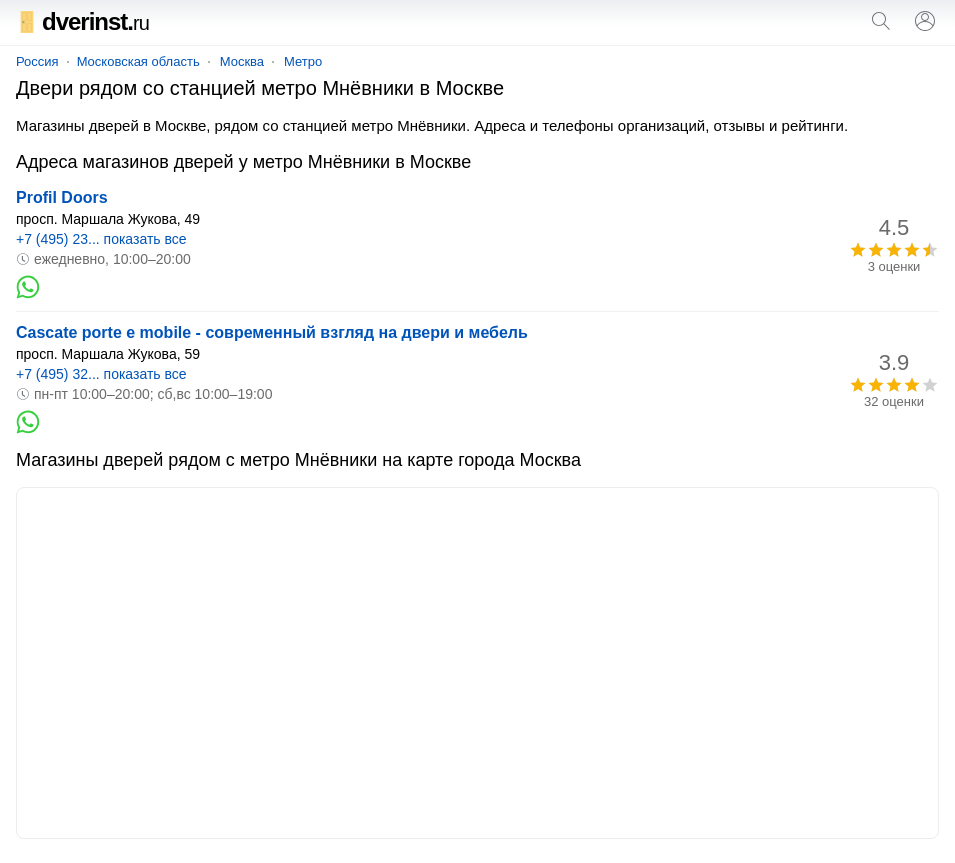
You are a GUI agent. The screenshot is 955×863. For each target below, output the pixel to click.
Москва (242, 61)
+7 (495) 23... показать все (101, 239)
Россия (37, 61)
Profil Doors (62, 197)
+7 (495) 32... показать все (101, 374)
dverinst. (82, 21)
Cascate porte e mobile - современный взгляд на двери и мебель (272, 332)
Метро (303, 61)
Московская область (138, 61)
